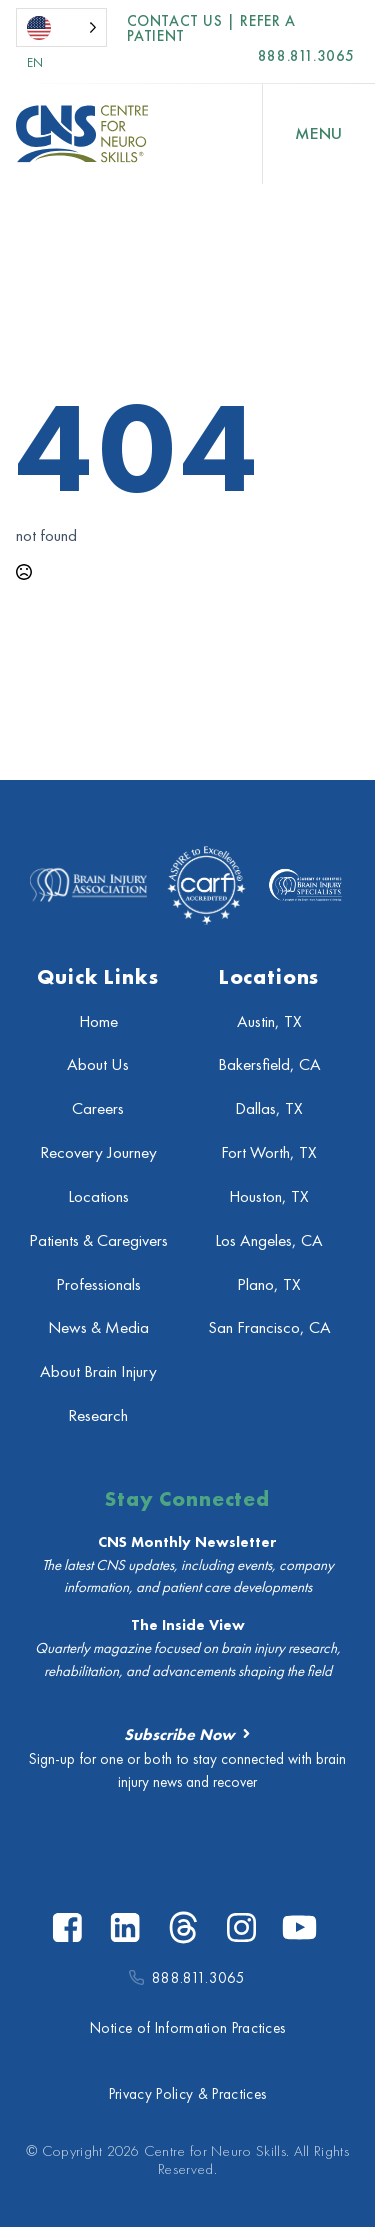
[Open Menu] (319, 134)
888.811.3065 (306, 56)
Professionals (98, 1284)
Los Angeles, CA (269, 1240)
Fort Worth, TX (269, 1152)
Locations (98, 1196)
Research (98, 1415)
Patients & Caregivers (98, 1240)
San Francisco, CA (269, 1327)
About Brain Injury (98, 1371)
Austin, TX (269, 1021)
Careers (98, 1108)
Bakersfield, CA (269, 1064)
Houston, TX (269, 1196)
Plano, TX (269, 1284)
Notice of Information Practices (188, 2028)
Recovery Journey (98, 1152)
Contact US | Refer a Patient (211, 29)
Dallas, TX (269, 1108)
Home (98, 1021)
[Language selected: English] (61, 27)
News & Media (98, 1327)
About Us (98, 1064)
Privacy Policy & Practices (187, 2094)
